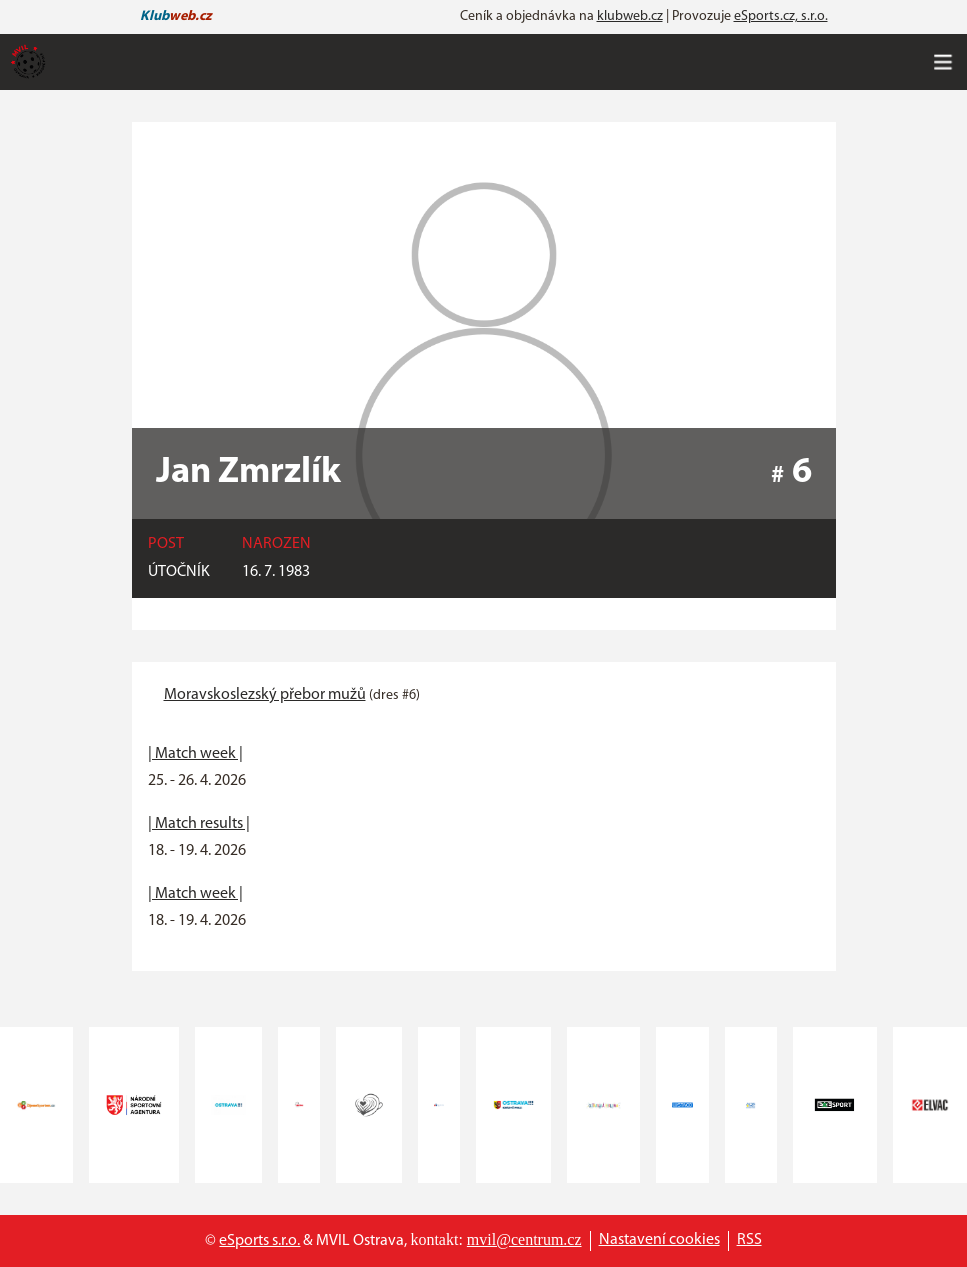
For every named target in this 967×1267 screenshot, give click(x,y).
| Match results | (199, 824)
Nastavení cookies (659, 1240)
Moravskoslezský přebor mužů (265, 695)
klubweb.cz (630, 16)
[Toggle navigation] (943, 62)
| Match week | (195, 754)
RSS (749, 1240)
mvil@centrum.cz (524, 1239)
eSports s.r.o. (259, 1241)
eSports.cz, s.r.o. (781, 16)
